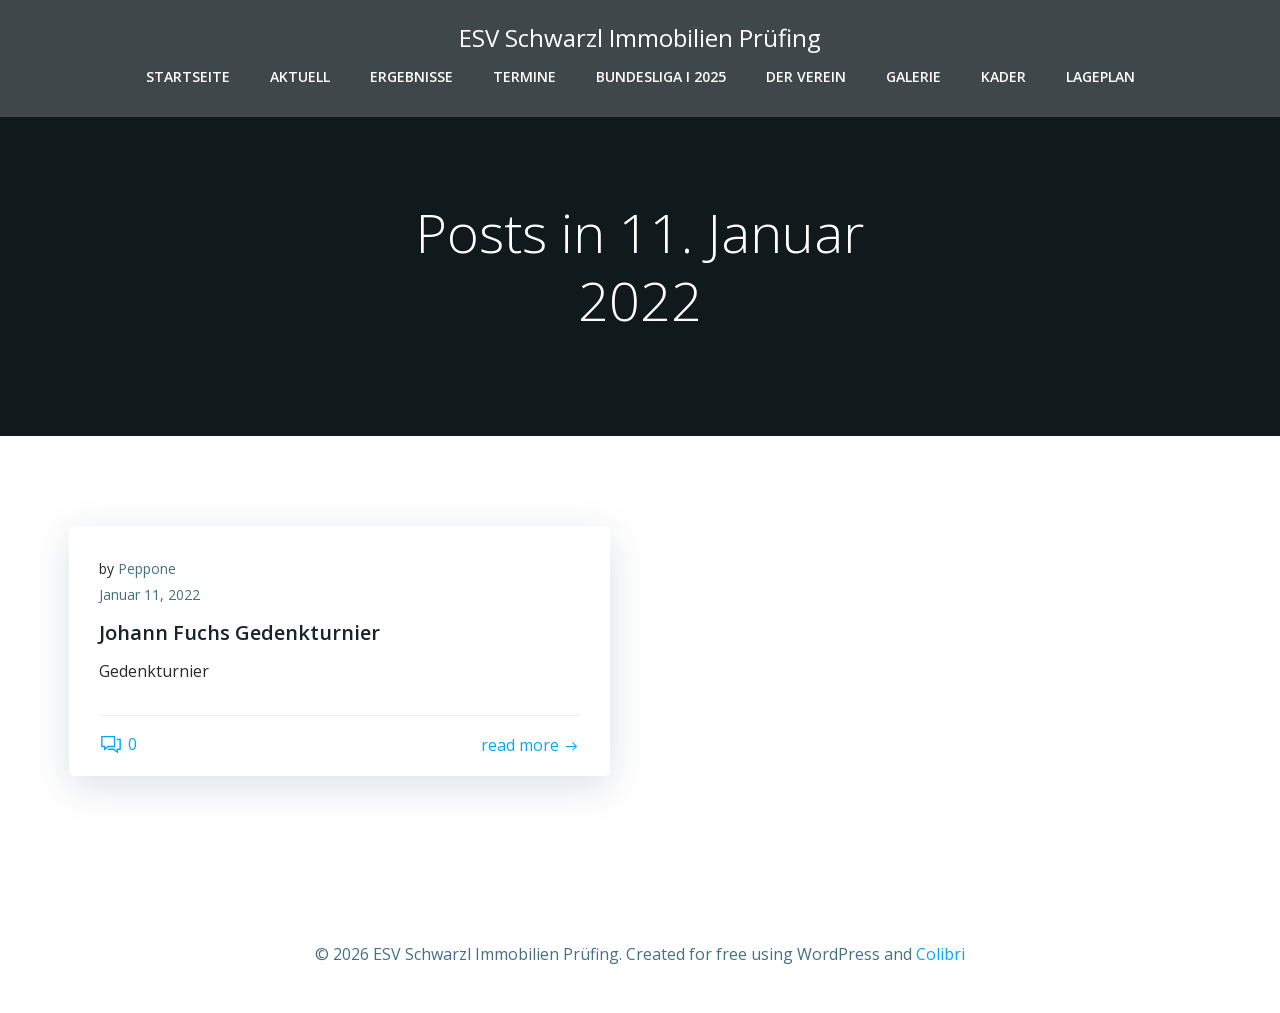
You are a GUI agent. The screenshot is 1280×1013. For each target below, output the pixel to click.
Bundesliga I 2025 (661, 76)
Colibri (940, 954)
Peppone (147, 568)
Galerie (913, 76)
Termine (524, 76)
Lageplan (1100, 76)
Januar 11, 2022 (149, 594)
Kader (1003, 76)
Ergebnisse (411, 76)
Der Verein (806, 76)
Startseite (188, 76)
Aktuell (300, 76)
